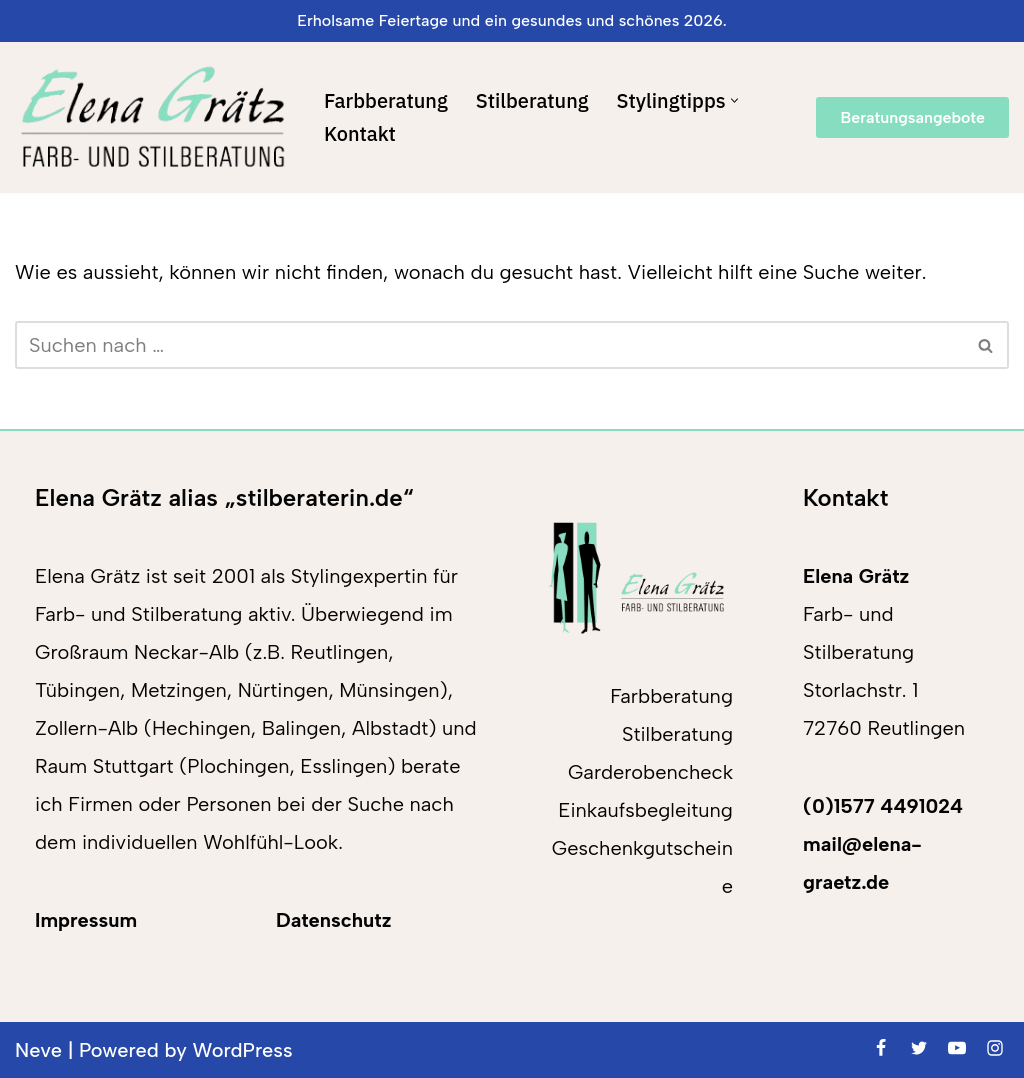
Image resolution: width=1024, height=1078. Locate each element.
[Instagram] (995, 1048)
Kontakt (360, 133)
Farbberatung (386, 100)
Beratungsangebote (912, 117)
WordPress (243, 1050)
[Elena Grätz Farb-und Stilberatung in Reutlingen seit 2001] (152, 117)
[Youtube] (957, 1048)
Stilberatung (532, 100)
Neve (38, 1050)
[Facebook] (881, 1048)
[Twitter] (919, 1048)
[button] (734, 100)
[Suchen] (489, 345)
